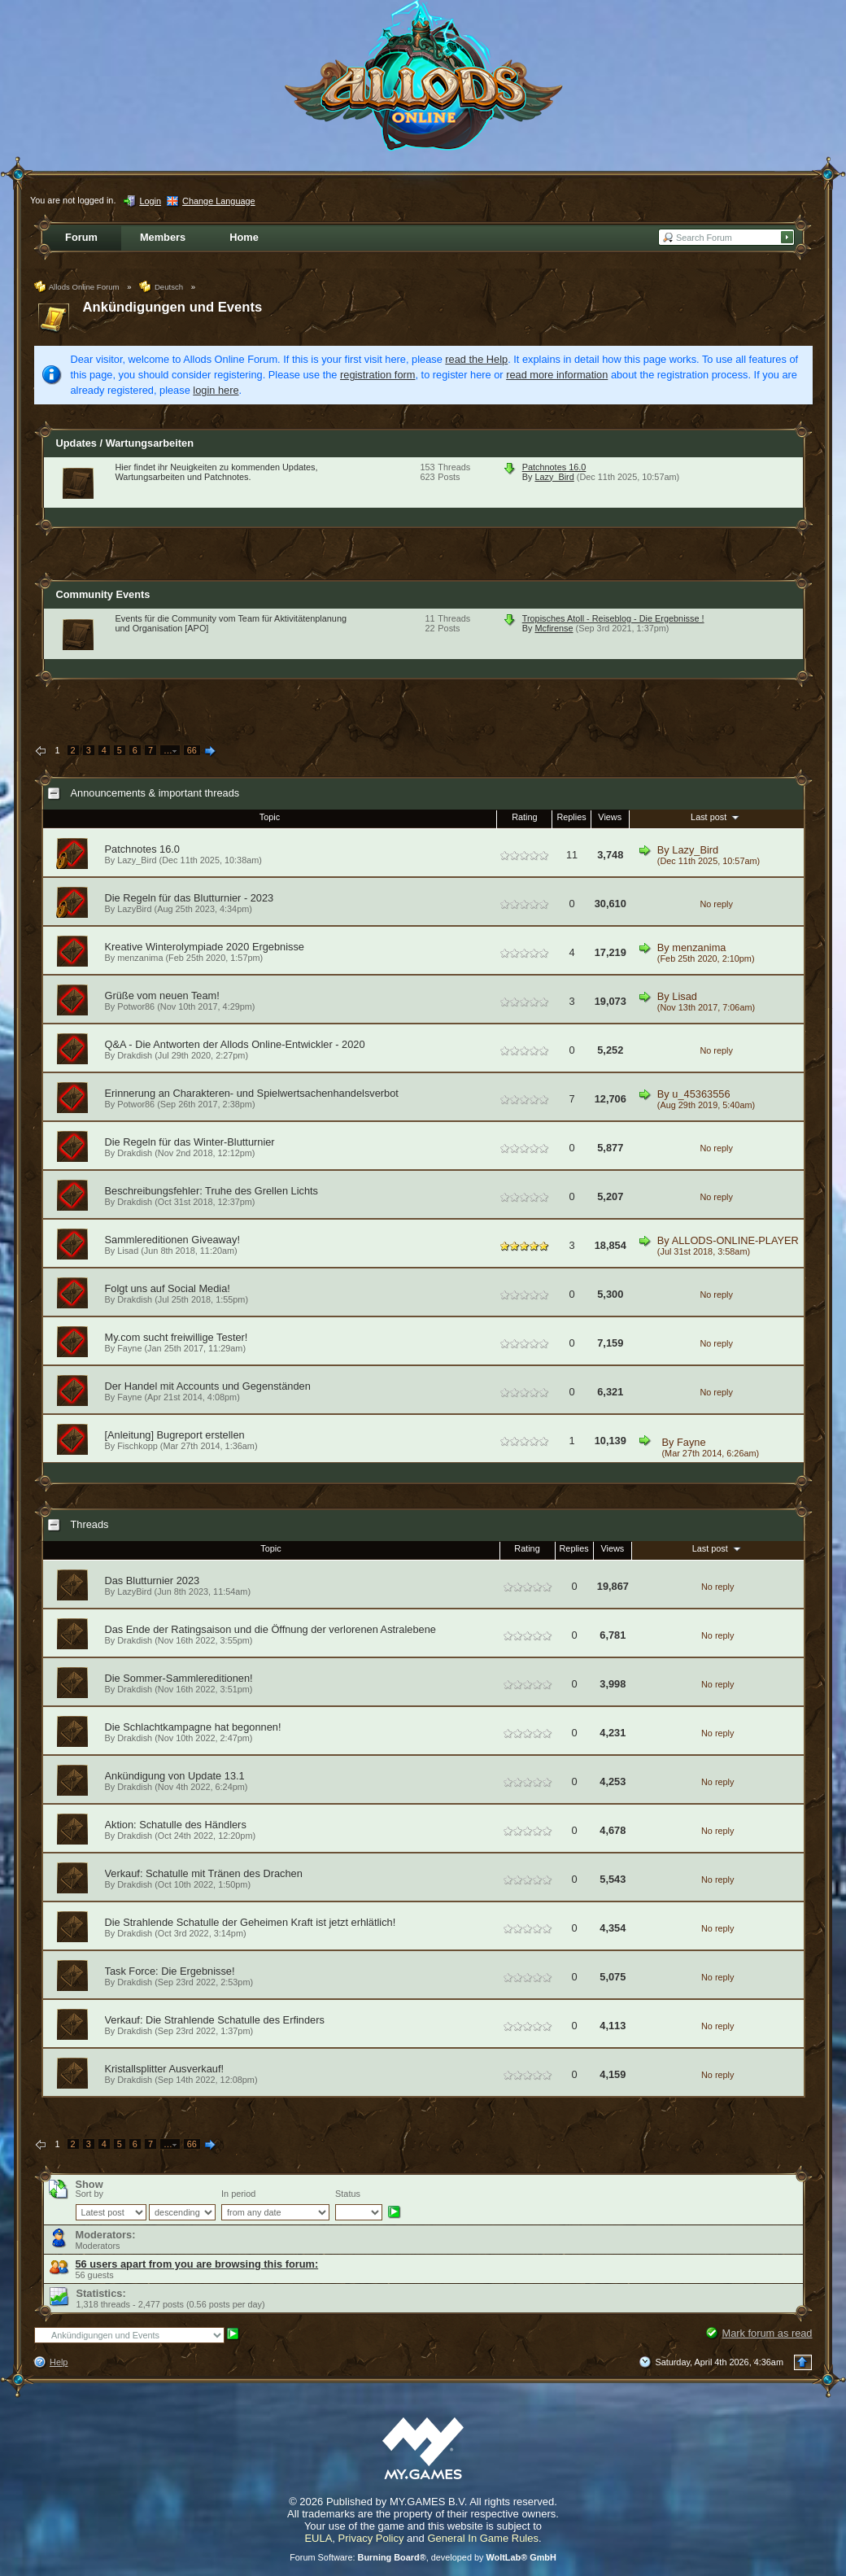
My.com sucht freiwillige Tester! (176, 1337)
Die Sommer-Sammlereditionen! (179, 1678)
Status (347, 2193)
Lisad (684, 996)
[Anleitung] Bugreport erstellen (175, 1435)
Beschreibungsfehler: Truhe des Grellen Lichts (211, 1191)
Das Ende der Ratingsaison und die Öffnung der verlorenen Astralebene (270, 1629)
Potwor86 (136, 1006)
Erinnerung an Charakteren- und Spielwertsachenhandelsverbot (252, 1093)
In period (238, 2193)
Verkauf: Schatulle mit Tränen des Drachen (204, 1873)
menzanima (140, 958)
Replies (571, 817)
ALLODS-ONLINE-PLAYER (735, 1240)
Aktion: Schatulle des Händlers (175, 1824)
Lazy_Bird (553, 477)
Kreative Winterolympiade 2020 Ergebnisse (204, 947)
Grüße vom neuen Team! (162, 995)
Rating (524, 817)
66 (192, 750)
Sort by (89, 2193)
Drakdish (134, 1055)
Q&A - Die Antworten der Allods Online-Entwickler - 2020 (235, 1044)
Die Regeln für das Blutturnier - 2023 (189, 898)
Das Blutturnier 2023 (152, 1580)
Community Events (103, 594)
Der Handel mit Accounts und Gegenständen (208, 1386)
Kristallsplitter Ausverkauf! (165, 2069)
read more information (557, 375)
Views (609, 817)
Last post (716, 816)
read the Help (476, 359)
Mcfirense (553, 628)
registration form (377, 375)
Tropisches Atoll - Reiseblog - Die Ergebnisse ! (613, 618)
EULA (318, 2538)
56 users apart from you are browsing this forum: (197, 2264)
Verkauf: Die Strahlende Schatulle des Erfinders (215, 2020)
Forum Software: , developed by (423, 2557)
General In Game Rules (483, 2538)
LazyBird (134, 909)
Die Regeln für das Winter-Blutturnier (190, 1142)
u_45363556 (701, 1094)
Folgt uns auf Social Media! (167, 1288)
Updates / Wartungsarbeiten (125, 443)
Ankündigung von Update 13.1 (175, 1776)
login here (215, 390)
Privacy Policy (371, 2538)
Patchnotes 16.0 (554, 467)
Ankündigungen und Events (173, 307)
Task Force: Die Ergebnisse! (170, 1971)
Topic (269, 817)
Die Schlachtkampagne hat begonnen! (193, 1727)
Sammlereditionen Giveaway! (172, 1239)
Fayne (129, 1348)
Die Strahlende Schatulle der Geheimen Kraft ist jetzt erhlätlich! (250, 1922)
